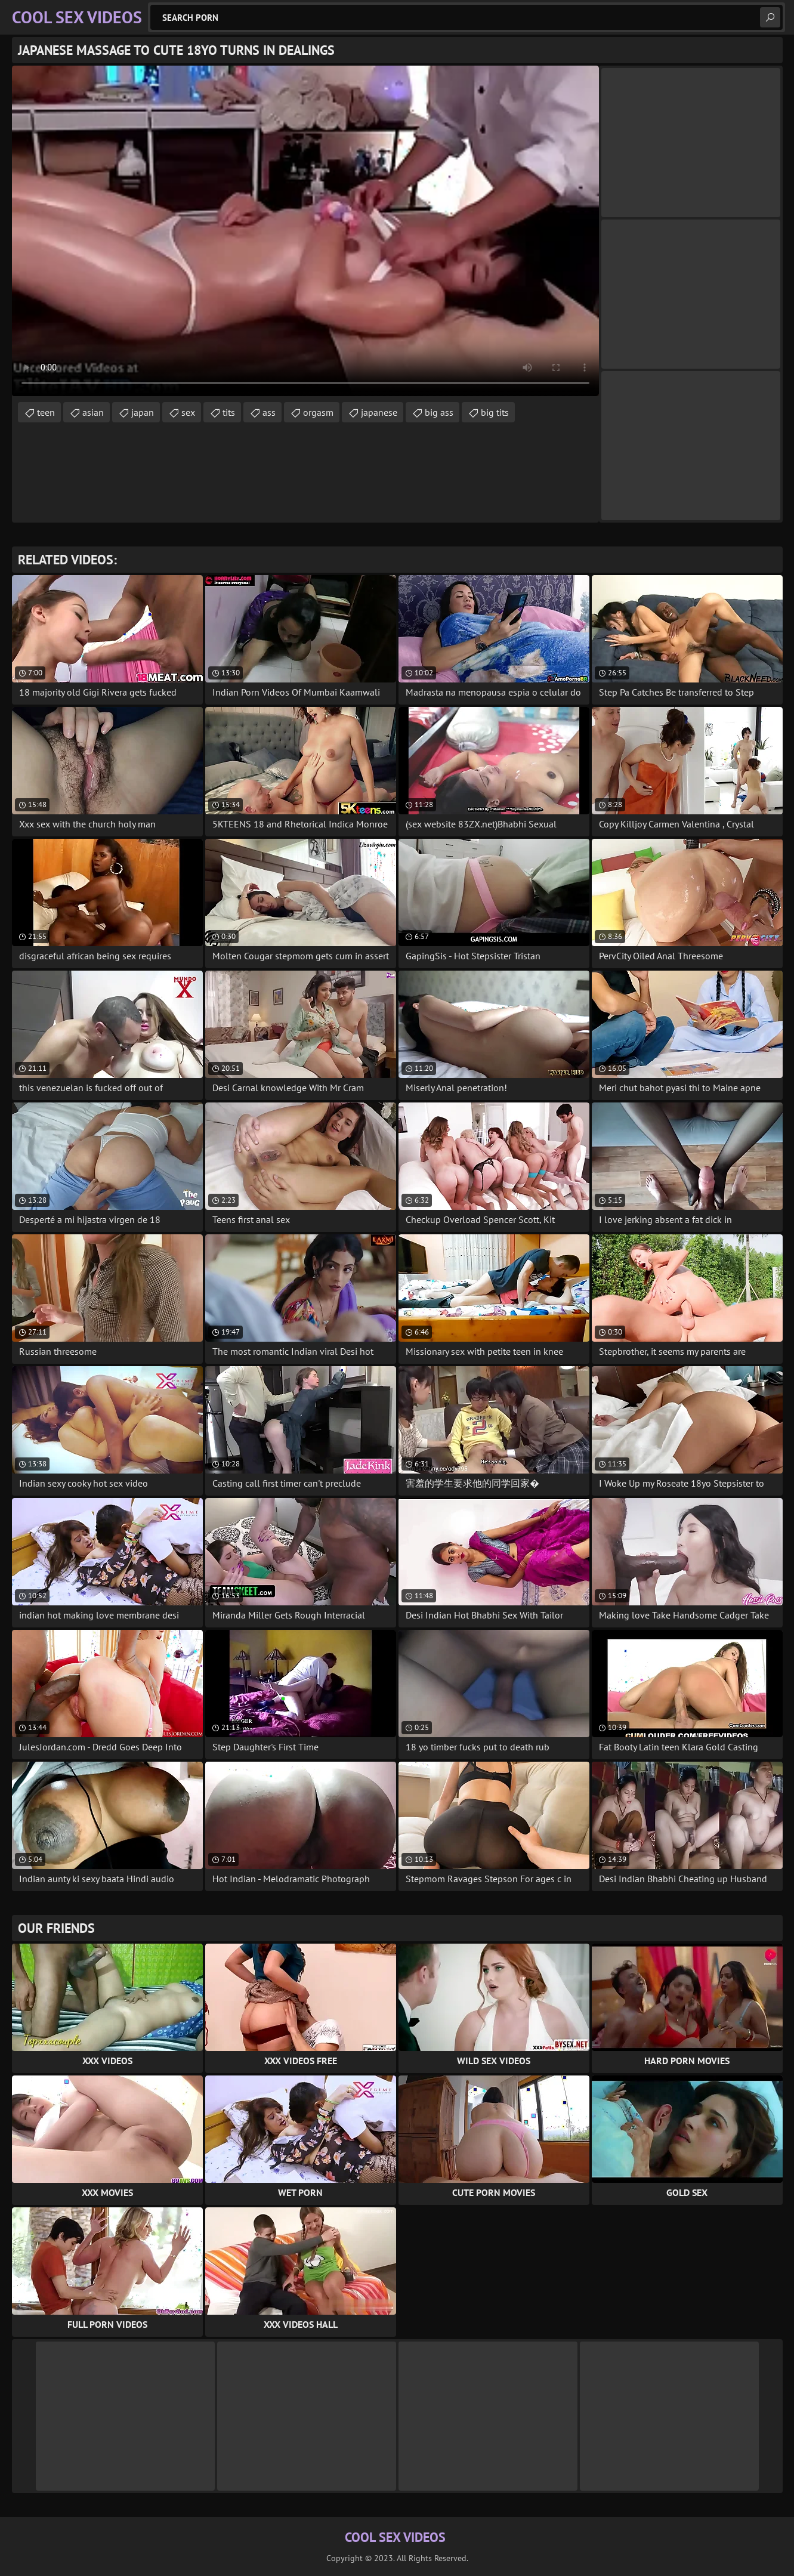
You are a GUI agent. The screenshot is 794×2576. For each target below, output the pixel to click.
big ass (439, 412)
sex (188, 412)
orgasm (318, 412)
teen (46, 412)
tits (229, 412)
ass (269, 412)
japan (142, 412)
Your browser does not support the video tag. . (305, 231)
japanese (379, 412)
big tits (495, 412)
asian (93, 412)
